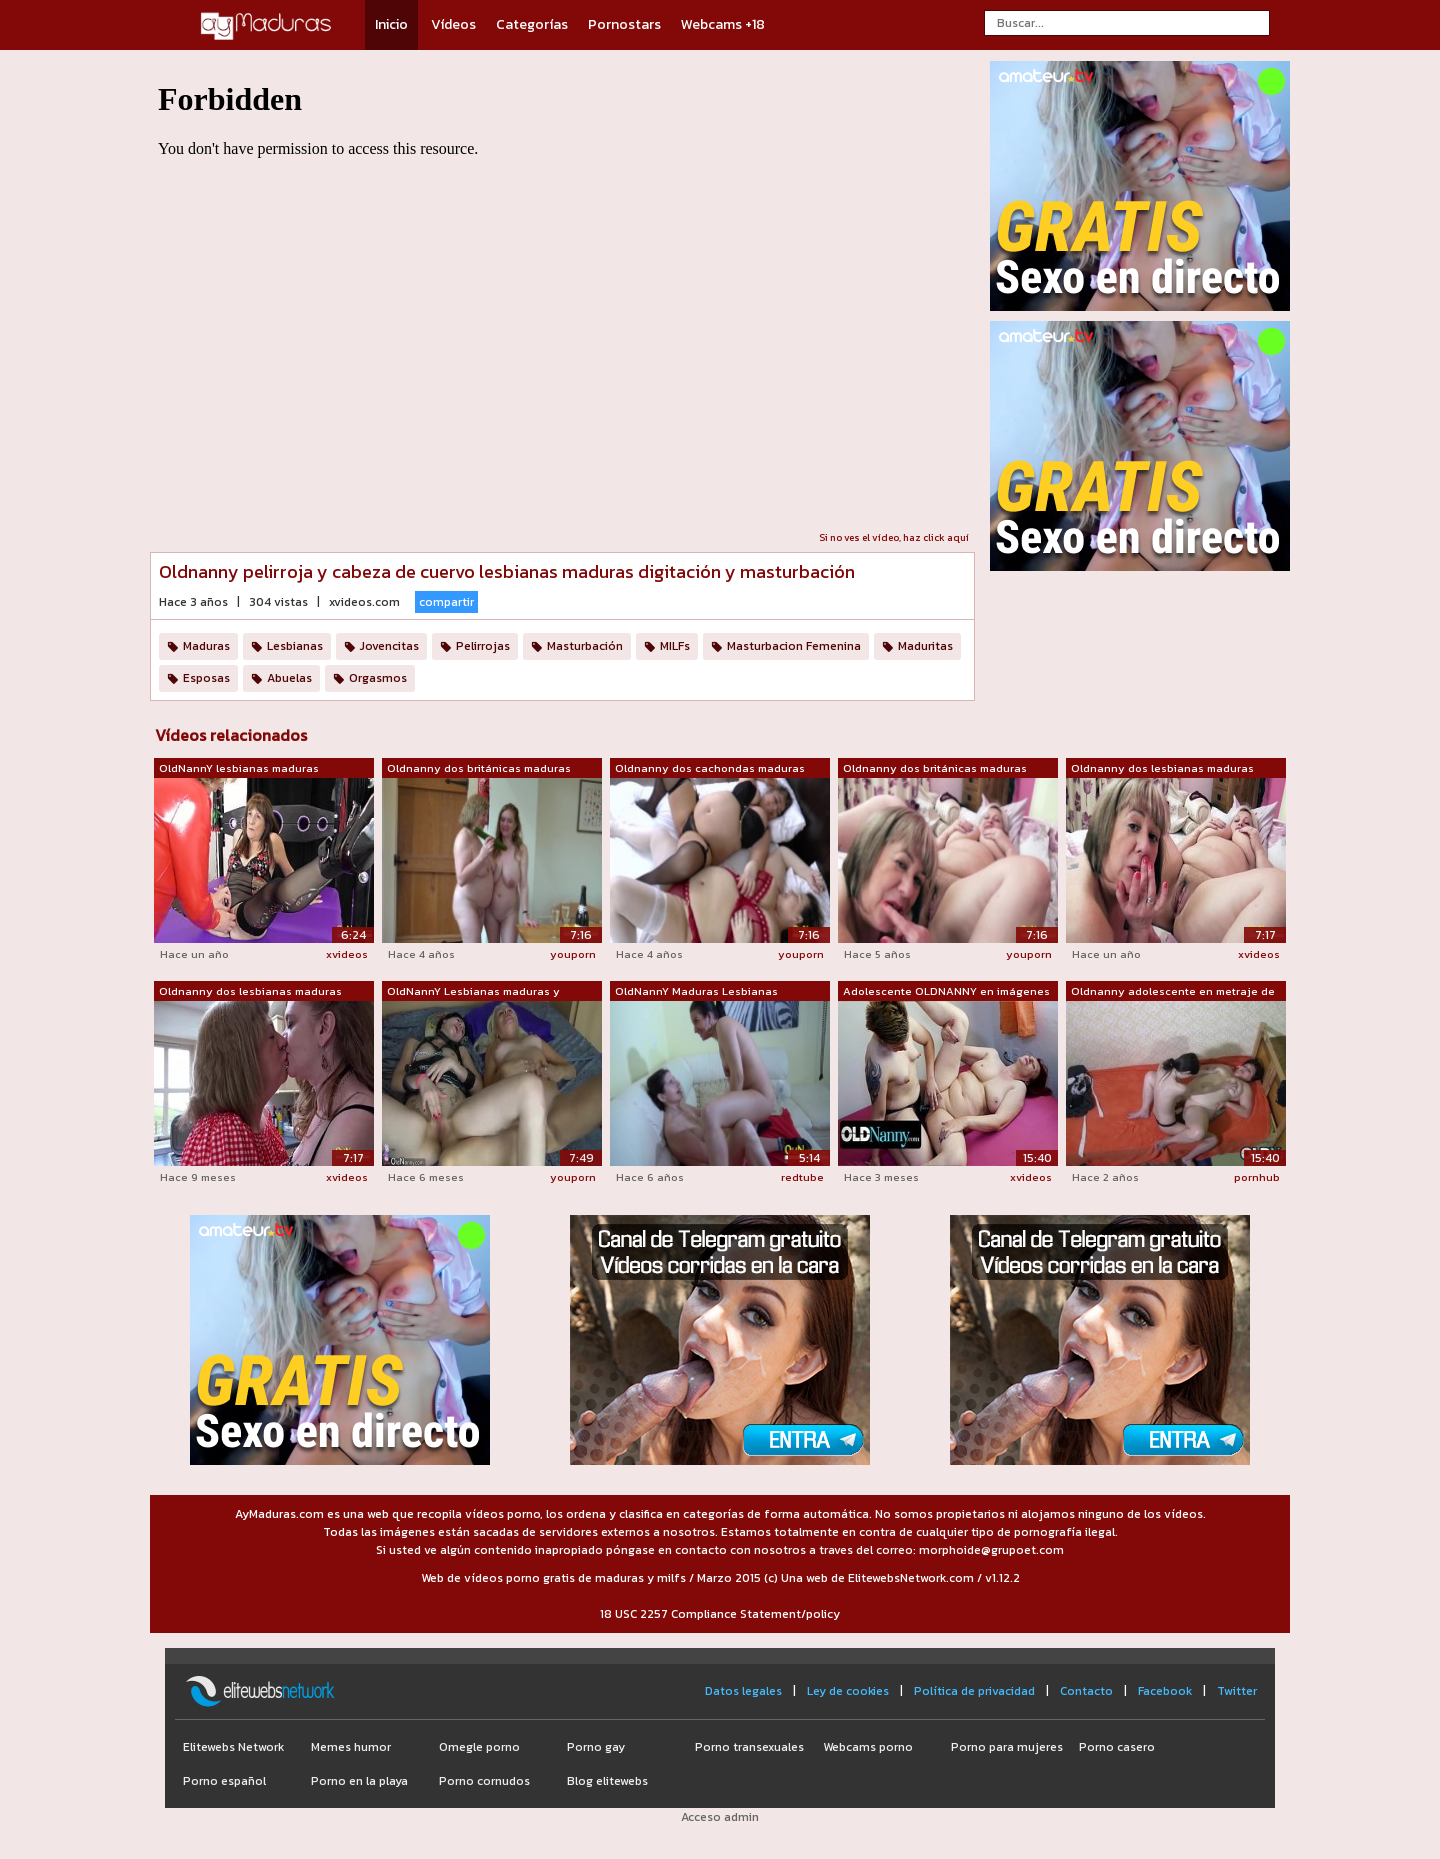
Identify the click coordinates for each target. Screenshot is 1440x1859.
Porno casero (1117, 1747)
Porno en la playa (359, 1781)
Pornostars (624, 24)
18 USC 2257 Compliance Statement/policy (720, 1614)
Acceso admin (720, 1817)
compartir (446, 602)
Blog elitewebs (607, 1781)
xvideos (347, 954)
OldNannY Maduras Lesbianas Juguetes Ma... (696, 992)
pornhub (1257, 1177)
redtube (802, 1177)
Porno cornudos (484, 1781)
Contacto (1086, 1691)
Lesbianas (295, 646)
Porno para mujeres (1007, 1747)
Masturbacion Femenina (794, 646)
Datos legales (743, 1691)
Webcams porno (868, 1747)
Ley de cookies (848, 1691)
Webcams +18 (723, 24)
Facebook (1165, 1691)
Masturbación (585, 646)
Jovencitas (389, 646)
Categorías (532, 24)
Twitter (1237, 1691)
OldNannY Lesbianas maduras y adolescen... (473, 992)
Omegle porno (479, 1747)
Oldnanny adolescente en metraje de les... (1173, 992)
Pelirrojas (483, 646)
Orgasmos (378, 678)
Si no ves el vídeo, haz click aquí (894, 537)
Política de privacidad (974, 1691)
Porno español (224, 1781)
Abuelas (289, 678)
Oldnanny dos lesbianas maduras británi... (1162, 769)
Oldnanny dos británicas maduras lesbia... (479, 769)
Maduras (206, 646)
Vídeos (453, 24)
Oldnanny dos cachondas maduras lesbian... (710, 769)
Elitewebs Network (233, 1747)
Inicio (391, 24)
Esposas (206, 678)
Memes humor (351, 1747)
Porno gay (596, 1747)
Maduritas (925, 646)
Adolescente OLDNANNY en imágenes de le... (946, 992)
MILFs (675, 646)
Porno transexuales (749, 1747)
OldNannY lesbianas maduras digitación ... (239, 769)
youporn (573, 954)
